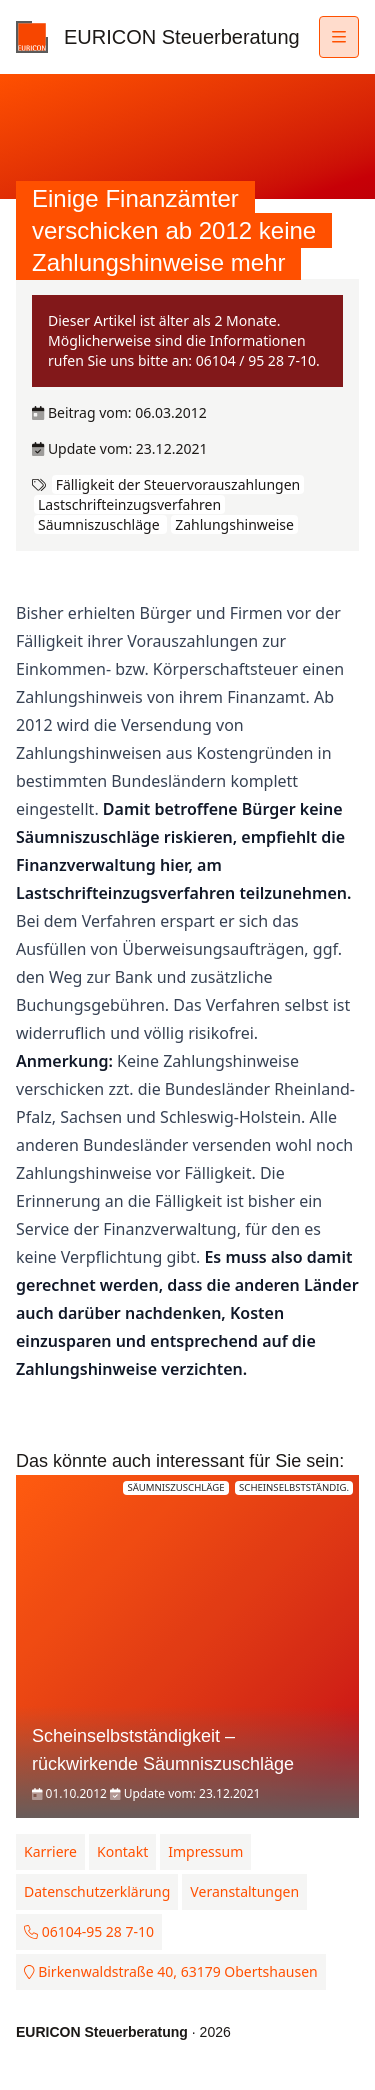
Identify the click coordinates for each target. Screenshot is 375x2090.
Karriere (50, 1851)
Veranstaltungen (244, 1891)
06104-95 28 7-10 (89, 1931)
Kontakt (122, 1851)
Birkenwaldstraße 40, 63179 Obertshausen (171, 1971)
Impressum (205, 1851)
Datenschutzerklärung (97, 1891)
